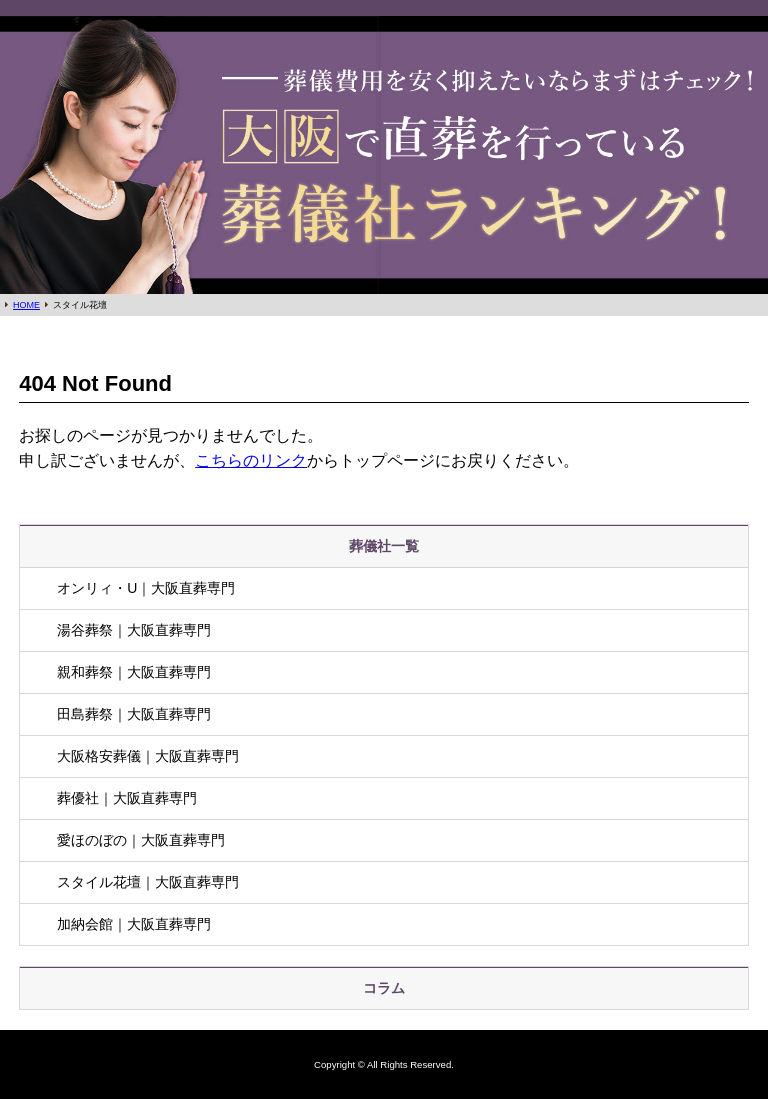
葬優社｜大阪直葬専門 (127, 798)
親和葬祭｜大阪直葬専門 (134, 672)
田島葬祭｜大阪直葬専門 (134, 714)
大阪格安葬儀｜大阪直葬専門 (148, 756)
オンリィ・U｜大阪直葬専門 (146, 588)
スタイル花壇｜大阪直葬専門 (148, 882)
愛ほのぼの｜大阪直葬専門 (141, 840)
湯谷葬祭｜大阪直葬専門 (134, 630)
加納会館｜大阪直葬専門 (134, 924)
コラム (384, 988)
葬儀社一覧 (384, 546)
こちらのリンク (251, 460)
